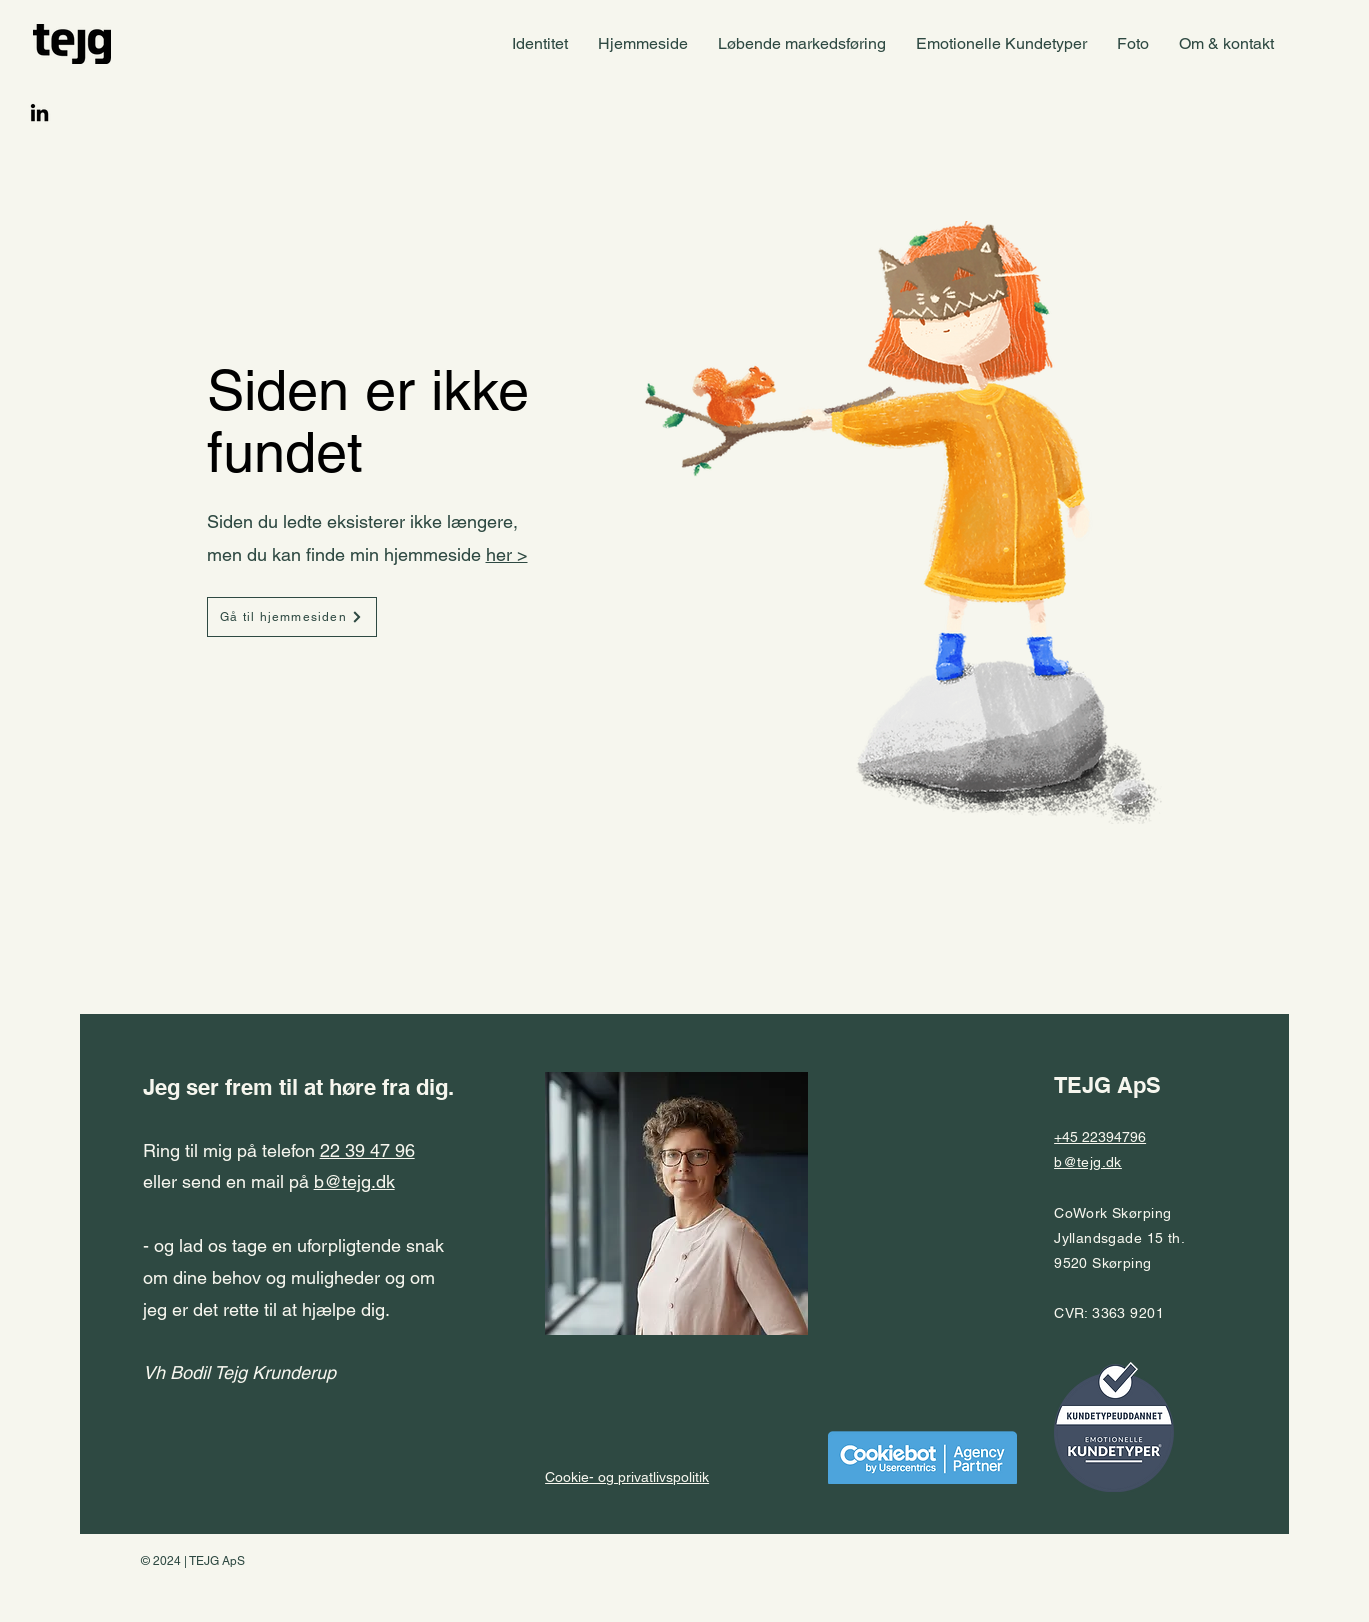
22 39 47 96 (367, 1150)
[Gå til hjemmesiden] (292, 617)
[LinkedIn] (39, 112)
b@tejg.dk (354, 1181)
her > (507, 554)
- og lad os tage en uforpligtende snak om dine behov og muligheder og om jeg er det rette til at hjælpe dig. (293, 1309)
